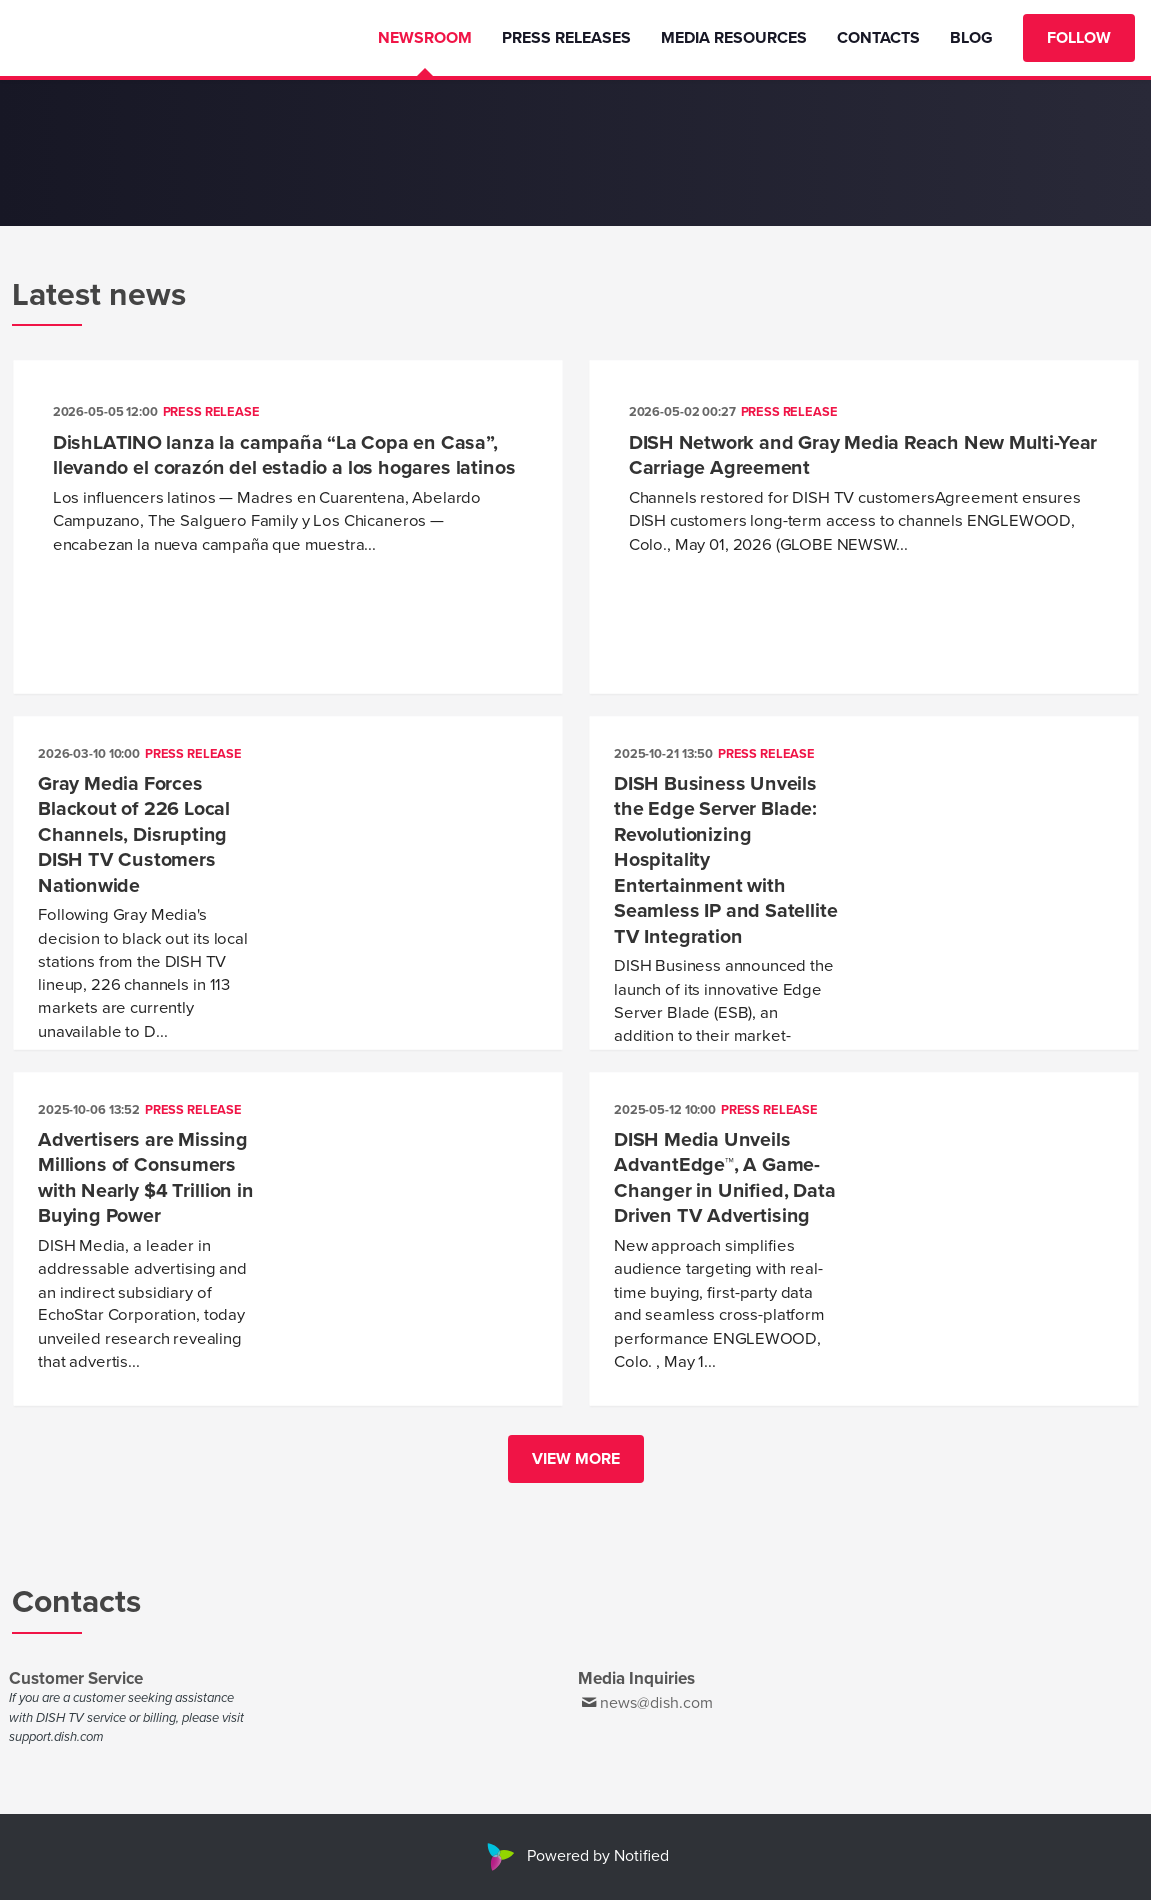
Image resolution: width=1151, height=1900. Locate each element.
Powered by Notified (575, 1856)
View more (576, 1459)
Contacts (878, 38)
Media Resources (734, 38)
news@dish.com (656, 1703)
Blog (971, 38)
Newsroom (425, 38)
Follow (1079, 38)
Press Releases (566, 38)
